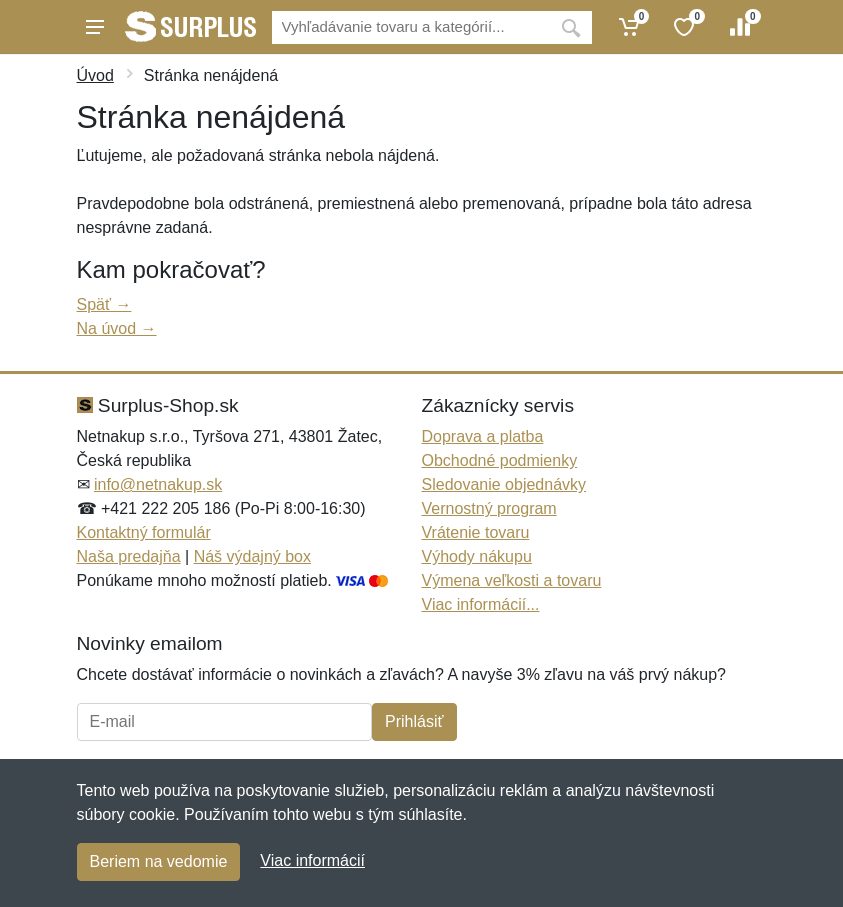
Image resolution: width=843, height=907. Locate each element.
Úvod (95, 75)
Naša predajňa (129, 556)
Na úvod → (117, 328)
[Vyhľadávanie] (411, 27)
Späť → (104, 304)
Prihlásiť (414, 721)
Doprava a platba (483, 436)
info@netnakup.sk (158, 484)
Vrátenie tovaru (476, 532)
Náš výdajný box (252, 556)
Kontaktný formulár (144, 532)
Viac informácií (312, 860)
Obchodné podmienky (500, 460)
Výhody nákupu (477, 556)
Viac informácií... (481, 604)
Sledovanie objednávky (504, 484)
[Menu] (95, 27)
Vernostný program (489, 508)
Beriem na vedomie (159, 861)
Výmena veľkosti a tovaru (512, 580)
